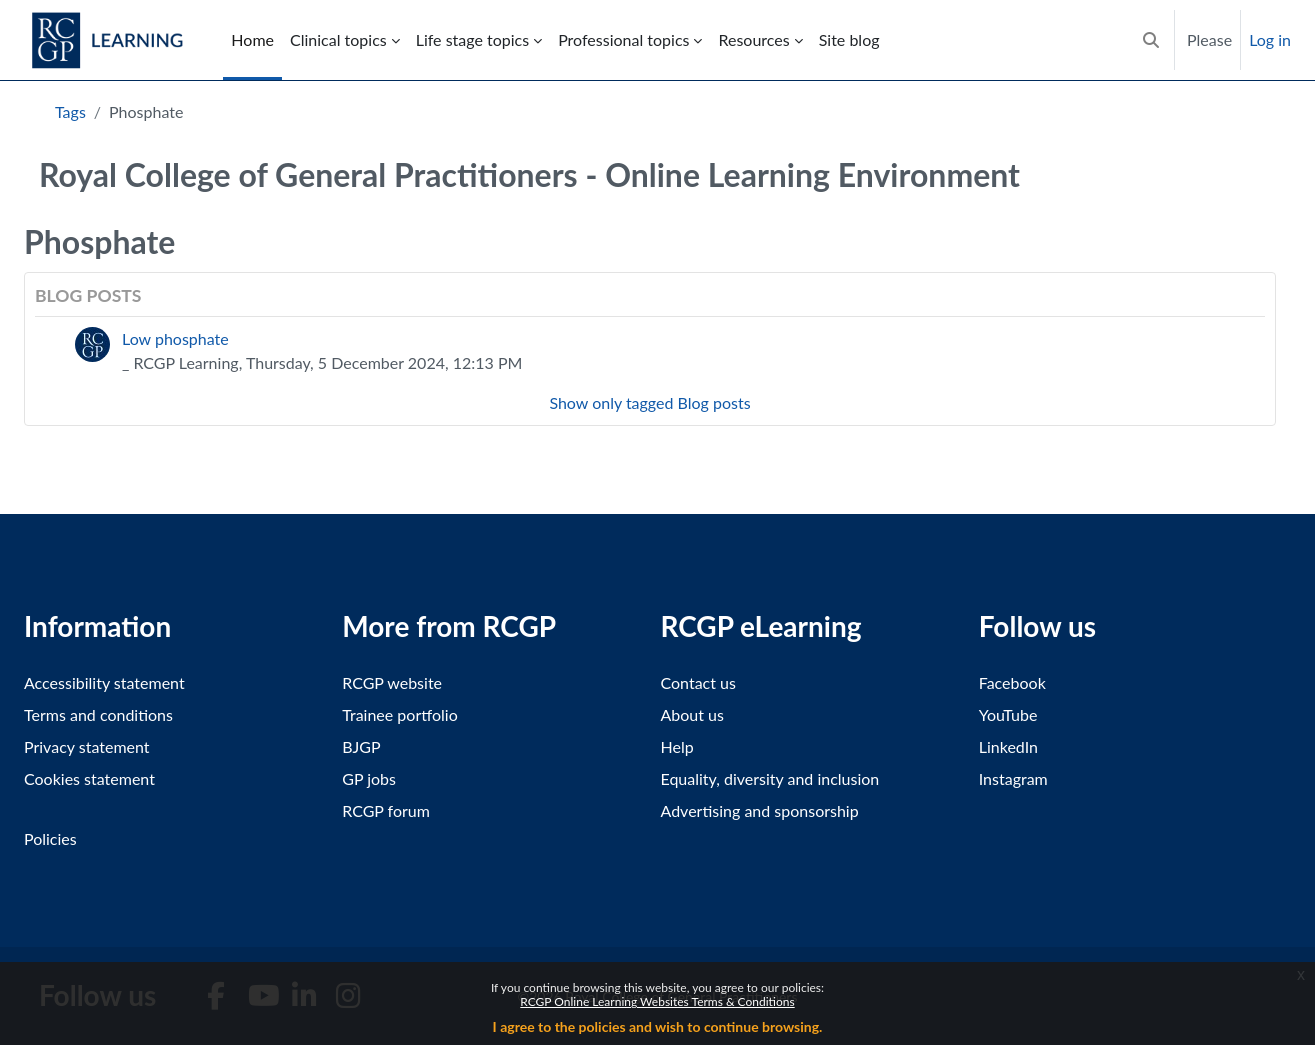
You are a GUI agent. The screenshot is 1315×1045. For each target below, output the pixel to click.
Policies (50, 838)
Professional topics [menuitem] (623, 39)
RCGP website (392, 682)
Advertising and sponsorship (760, 810)
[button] (1151, 40)
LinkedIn (1008, 746)
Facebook (1012, 682)
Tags (70, 111)
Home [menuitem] (252, 39)
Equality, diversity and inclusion (770, 778)
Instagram (1013, 778)
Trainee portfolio (399, 714)
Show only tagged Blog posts (649, 402)
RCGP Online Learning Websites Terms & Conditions (657, 1001)
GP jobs (369, 778)
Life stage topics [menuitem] (472, 39)
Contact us (698, 682)
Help (677, 746)
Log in (1270, 39)
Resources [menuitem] (753, 39)
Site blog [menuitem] (849, 39)
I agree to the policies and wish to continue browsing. (658, 1026)
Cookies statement (89, 778)
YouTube (1008, 714)
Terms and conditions (98, 714)
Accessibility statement (104, 682)
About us (692, 714)
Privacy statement (87, 746)
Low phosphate (175, 338)
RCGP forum (386, 810)
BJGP (361, 746)
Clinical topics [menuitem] (338, 39)
